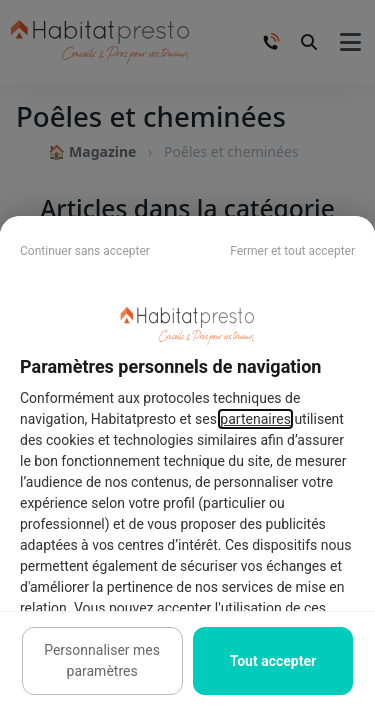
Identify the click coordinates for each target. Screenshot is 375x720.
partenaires (255, 419)
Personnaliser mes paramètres (102, 660)
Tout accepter (273, 661)
